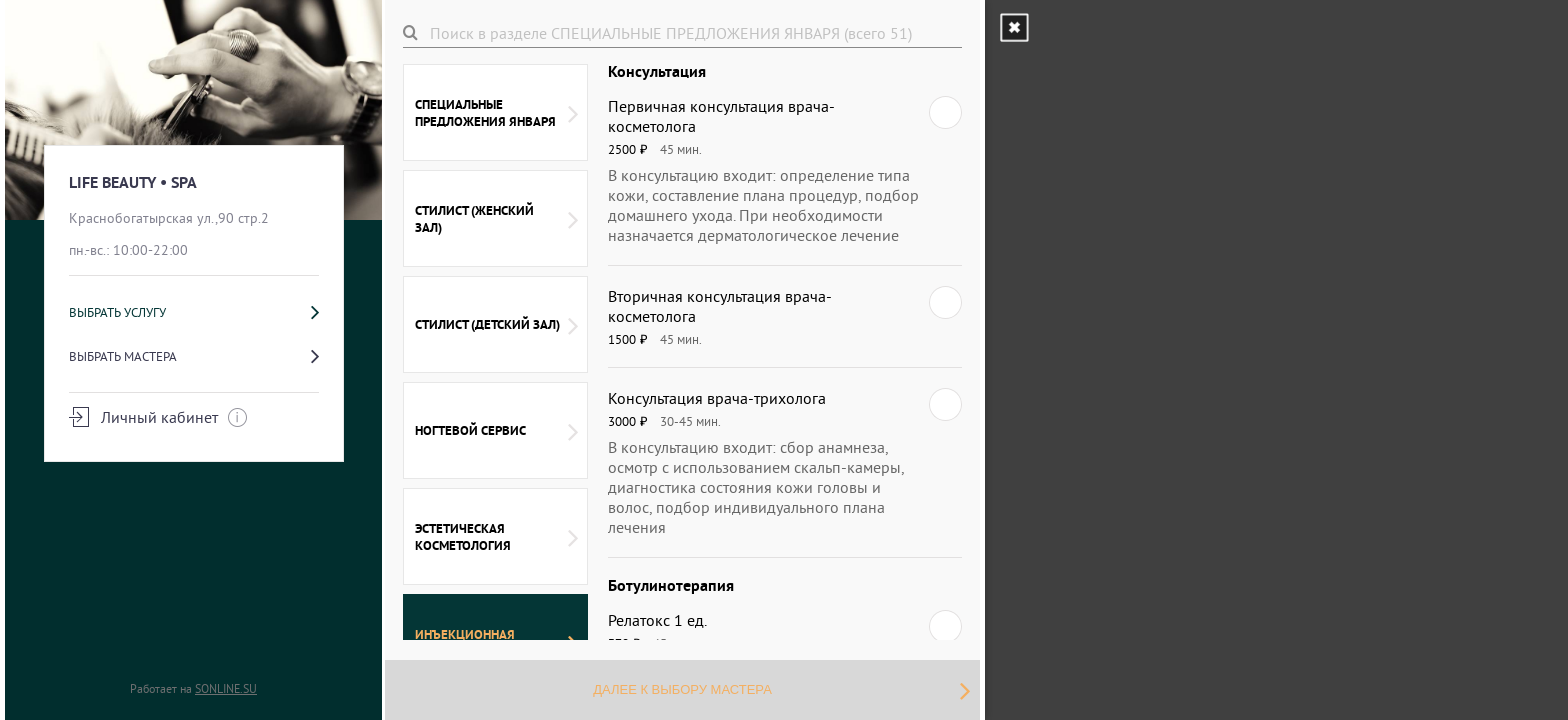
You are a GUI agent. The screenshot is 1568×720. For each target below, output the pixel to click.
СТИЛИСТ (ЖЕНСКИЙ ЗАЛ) (496, 219)
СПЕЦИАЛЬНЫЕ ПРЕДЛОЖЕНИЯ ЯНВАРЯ (496, 113)
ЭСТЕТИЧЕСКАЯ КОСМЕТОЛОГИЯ (496, 537)
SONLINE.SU (226, 688)
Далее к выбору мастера (781, 690)
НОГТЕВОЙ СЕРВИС (496, 431)
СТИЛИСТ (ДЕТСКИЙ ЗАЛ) (496, 325)
